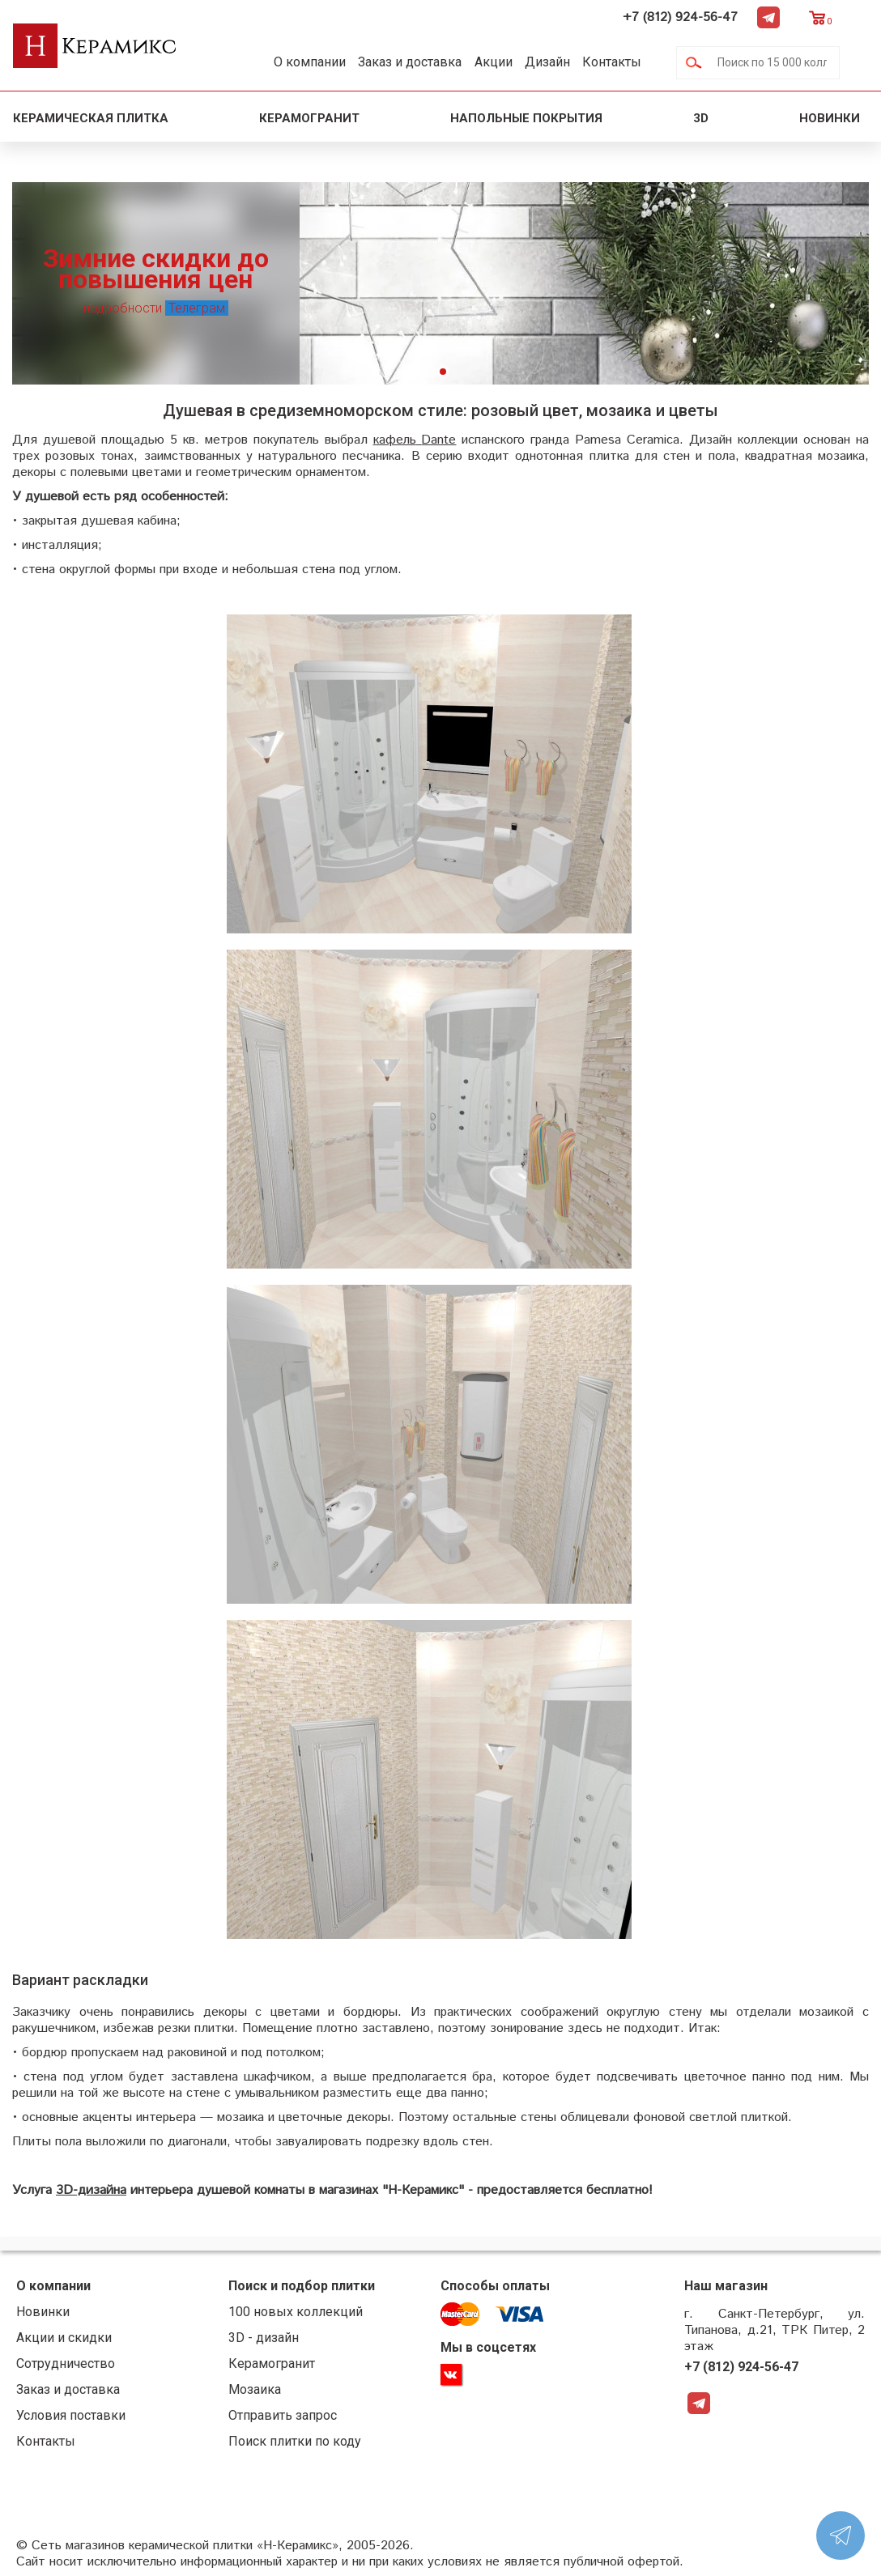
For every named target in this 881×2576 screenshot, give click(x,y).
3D (701, 118)
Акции (509, 62)
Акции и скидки (64, 2337)
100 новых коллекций (286, 2311)
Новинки (831, 118)
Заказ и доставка (419, 62)
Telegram (797, 17)
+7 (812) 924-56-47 (709, 17)
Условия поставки (71, 2415)
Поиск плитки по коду (285, 2441)
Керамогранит (309, 118)
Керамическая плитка (90, 118)
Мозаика (245, 2389)
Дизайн (568, 62)
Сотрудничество (65, 2363)
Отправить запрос (273, 2415)
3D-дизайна (91, 2190)
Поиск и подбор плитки (292, 2285)
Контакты (639, 62)
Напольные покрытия (526, 118)
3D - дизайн (254, 2337)
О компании (313, 62)
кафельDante (413, 440)
